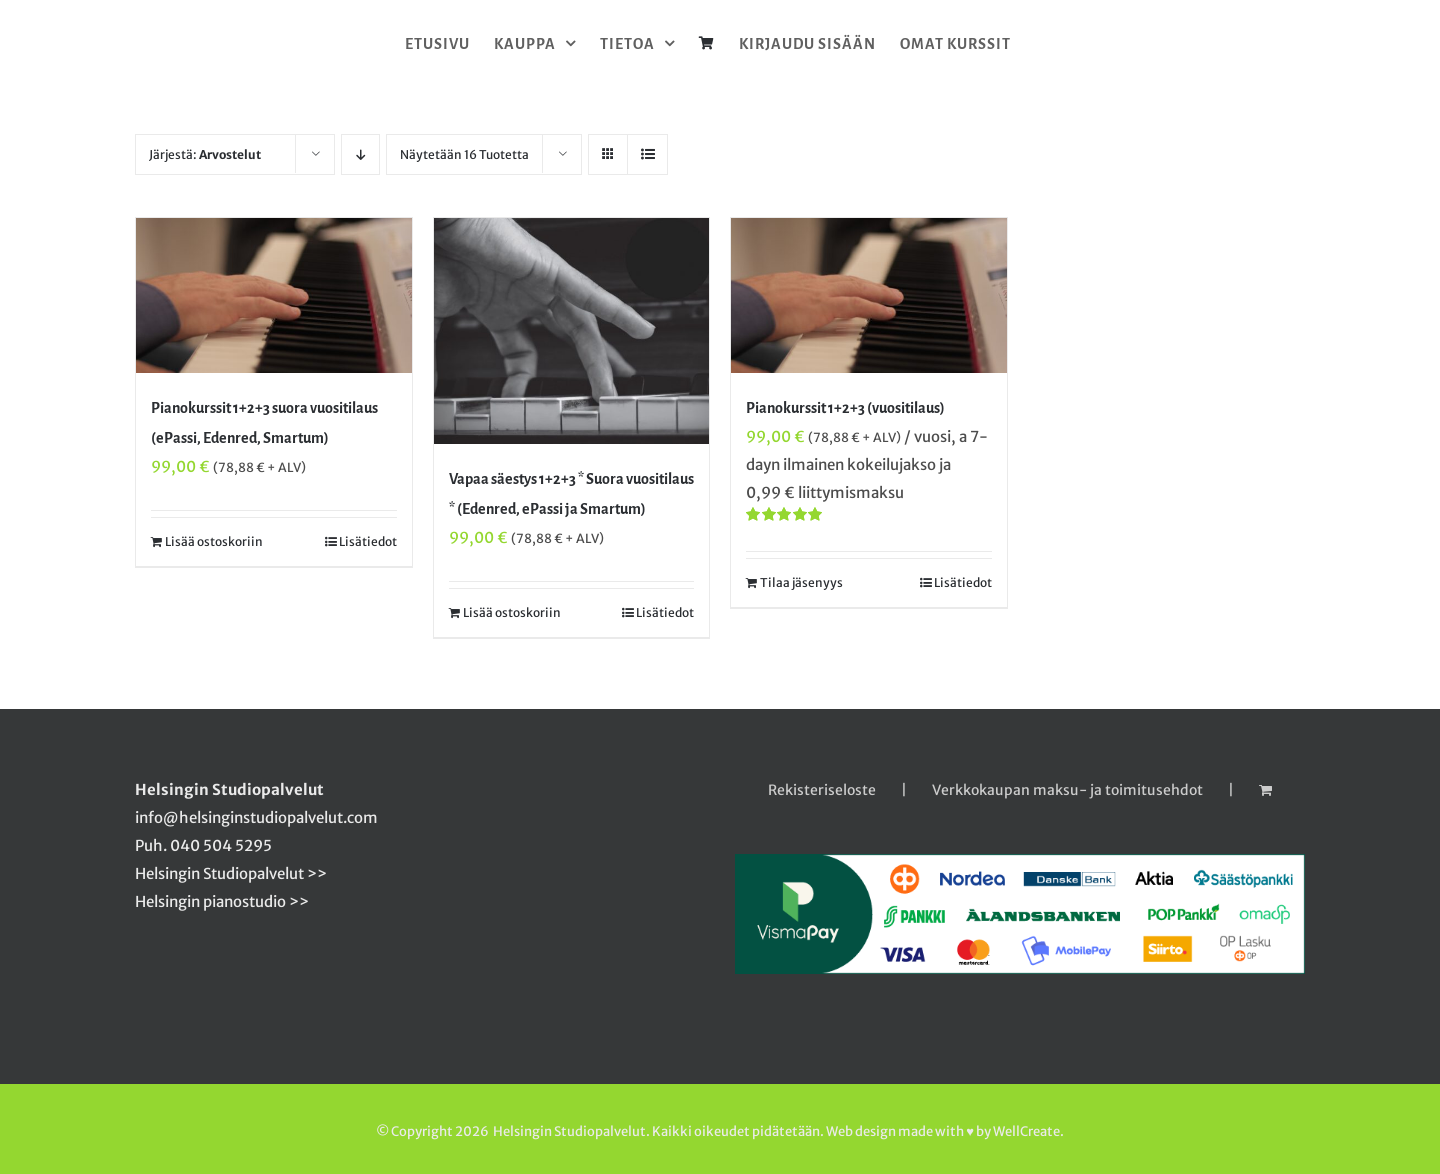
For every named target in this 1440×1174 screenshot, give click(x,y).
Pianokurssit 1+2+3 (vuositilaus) (845, 408)
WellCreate (1026, 1131)
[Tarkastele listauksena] (647, 154)
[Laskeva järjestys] (360, 154)
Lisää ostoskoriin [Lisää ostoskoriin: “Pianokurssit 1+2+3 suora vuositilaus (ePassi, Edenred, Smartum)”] (214, 541)
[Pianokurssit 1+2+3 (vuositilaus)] (869, 295)
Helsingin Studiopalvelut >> (231, 873)
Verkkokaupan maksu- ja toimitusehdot (1067, 790)
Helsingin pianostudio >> (222, 901)
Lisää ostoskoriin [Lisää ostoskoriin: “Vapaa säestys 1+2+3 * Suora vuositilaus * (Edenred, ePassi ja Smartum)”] (512, 612)
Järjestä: (205, 154)
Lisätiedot (368, 541)
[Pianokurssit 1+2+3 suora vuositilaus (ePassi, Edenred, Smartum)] (274, 295)
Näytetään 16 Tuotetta (464, 154)
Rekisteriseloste (822, 790)
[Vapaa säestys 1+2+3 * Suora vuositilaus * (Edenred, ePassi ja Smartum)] (572, 331)
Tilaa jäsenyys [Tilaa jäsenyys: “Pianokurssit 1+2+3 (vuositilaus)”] (801, 582)
